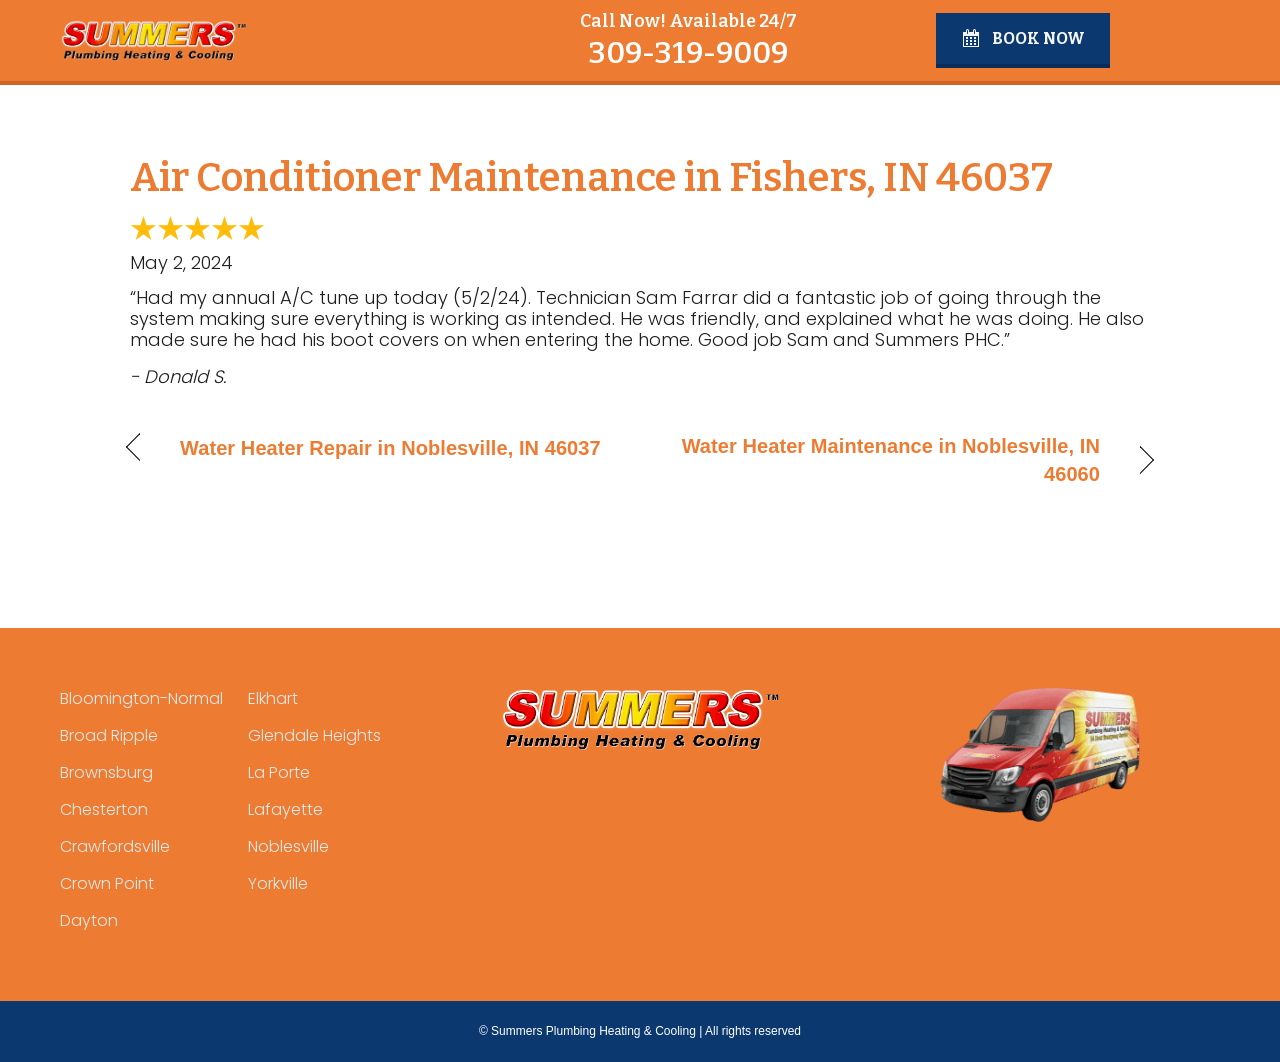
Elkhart (273, 698)
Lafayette (285, 809)
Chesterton (104, 809)
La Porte (279, 772)
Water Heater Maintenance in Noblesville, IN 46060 (885, 460)
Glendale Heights (314, 735)
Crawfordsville (115, 846)
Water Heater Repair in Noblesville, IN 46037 (390, 448)
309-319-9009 (688, 53)
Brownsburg (106, 772)
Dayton (89, 920)
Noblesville (288, 846)
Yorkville (278, 883)
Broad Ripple (109, 735)
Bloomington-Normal (141, 698)
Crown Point (107, 883)
